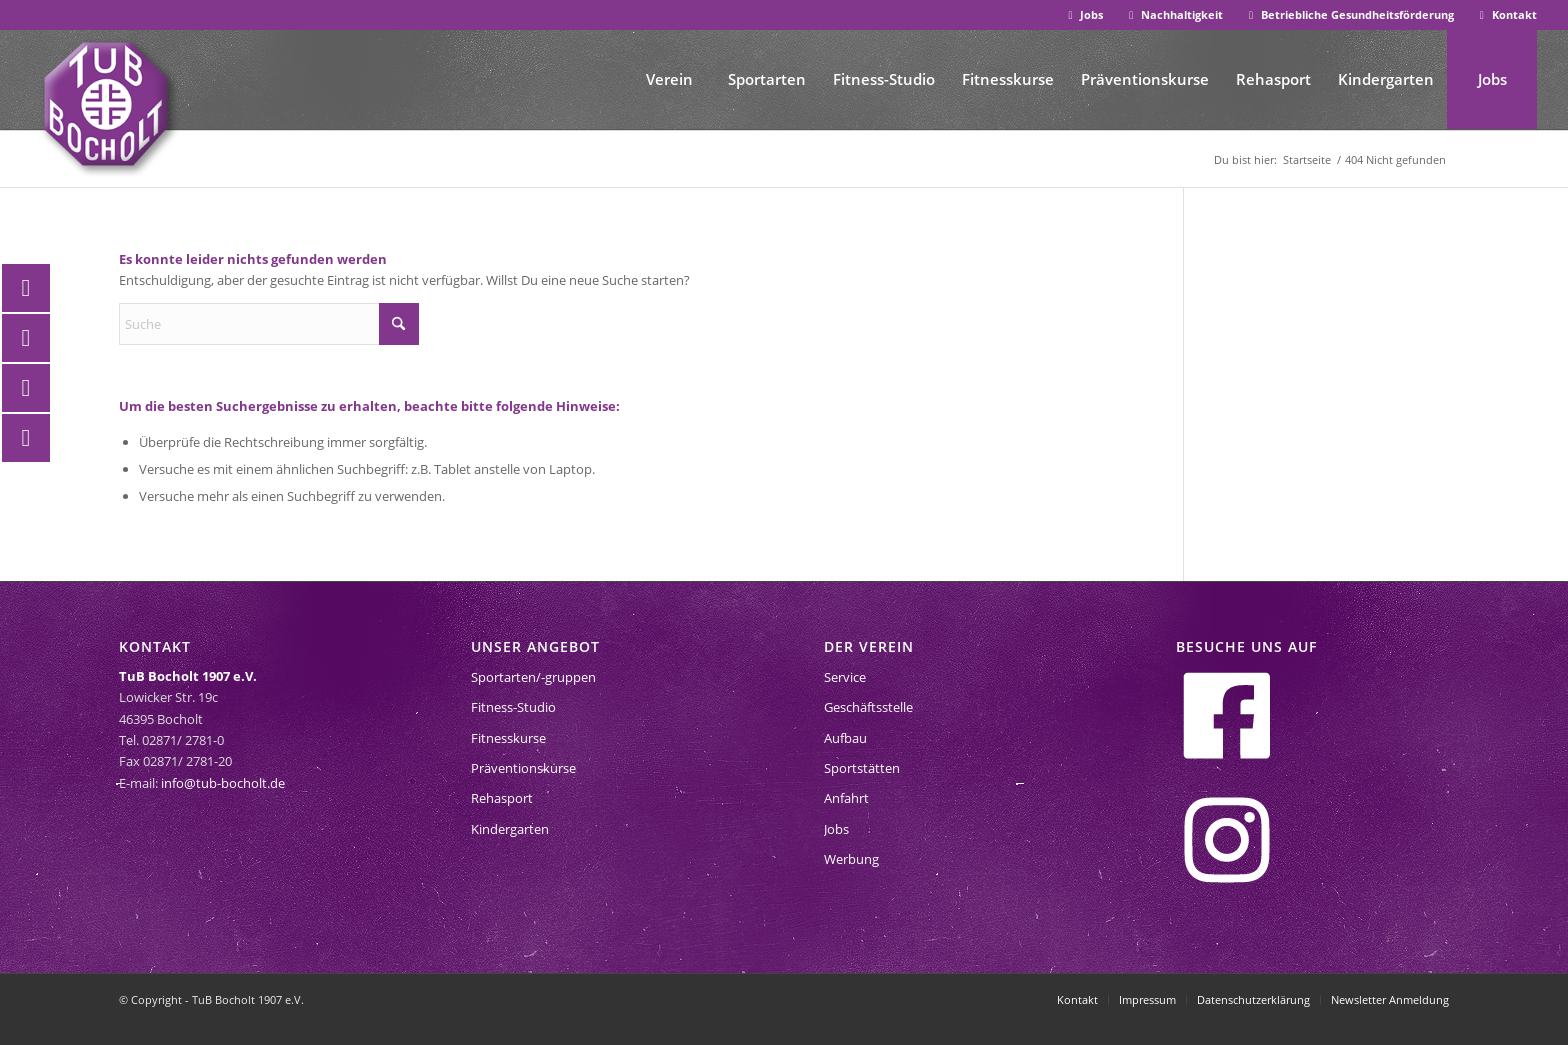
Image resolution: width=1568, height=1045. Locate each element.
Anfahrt (846, 798)
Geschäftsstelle (868, 707)
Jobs (1084, 14)
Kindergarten (510, 829)
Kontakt (1506, 14)
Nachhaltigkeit (1173, 14)
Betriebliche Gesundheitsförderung (1349, 14)
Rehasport (502, 798)
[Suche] (269, 324)
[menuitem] (1084, 15)
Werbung (851, 859)
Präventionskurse (523, 768)
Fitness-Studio (513, 707)
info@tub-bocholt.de (223, 783)
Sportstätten (862, 768)
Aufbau (845, 738)
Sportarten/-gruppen (533, 677)
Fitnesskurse (508, 738)
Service (845, 677)
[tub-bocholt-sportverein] (106, 104)
